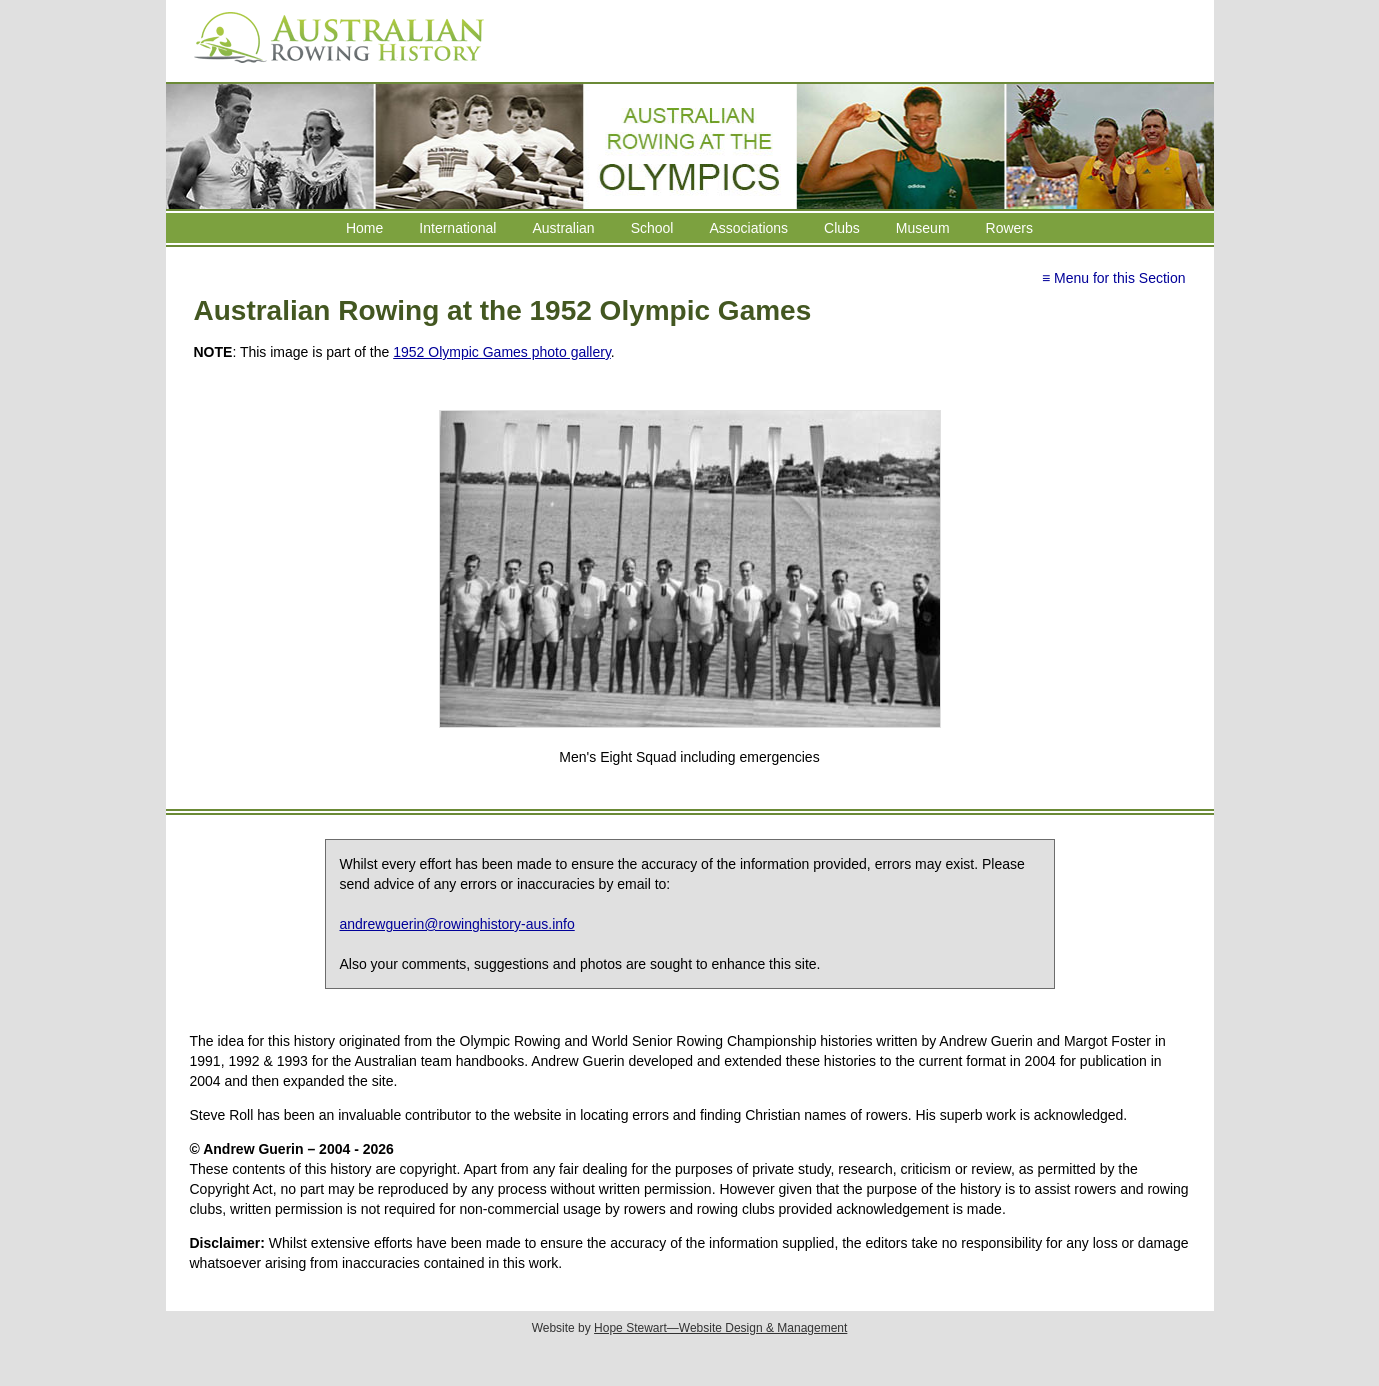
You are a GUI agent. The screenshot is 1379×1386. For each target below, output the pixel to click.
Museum (923, 228)
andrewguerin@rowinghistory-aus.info (457, 924)
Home (364, 228)
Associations (748, 228)
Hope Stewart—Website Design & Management (720, 1328)
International (457, 228)
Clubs (842, 228)
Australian (563, 228)
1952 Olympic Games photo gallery (502, 352)
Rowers (1009, 228)
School (652, 228)
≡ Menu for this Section (1114, 278)
